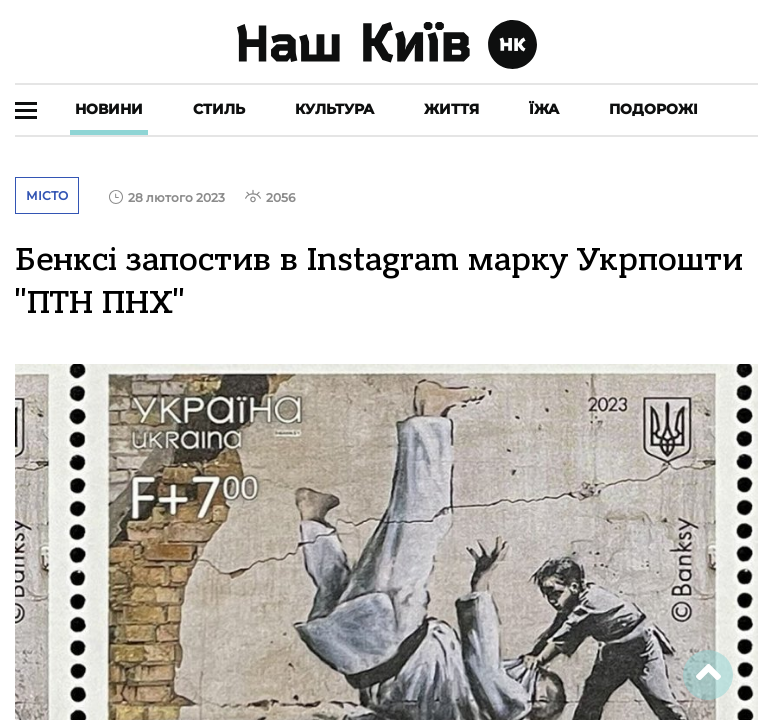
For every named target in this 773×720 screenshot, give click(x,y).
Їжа (544, 109)
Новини (109, 109)
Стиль (219, 109)
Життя (451, 109)
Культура (334, 109)
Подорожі (653, 109)
